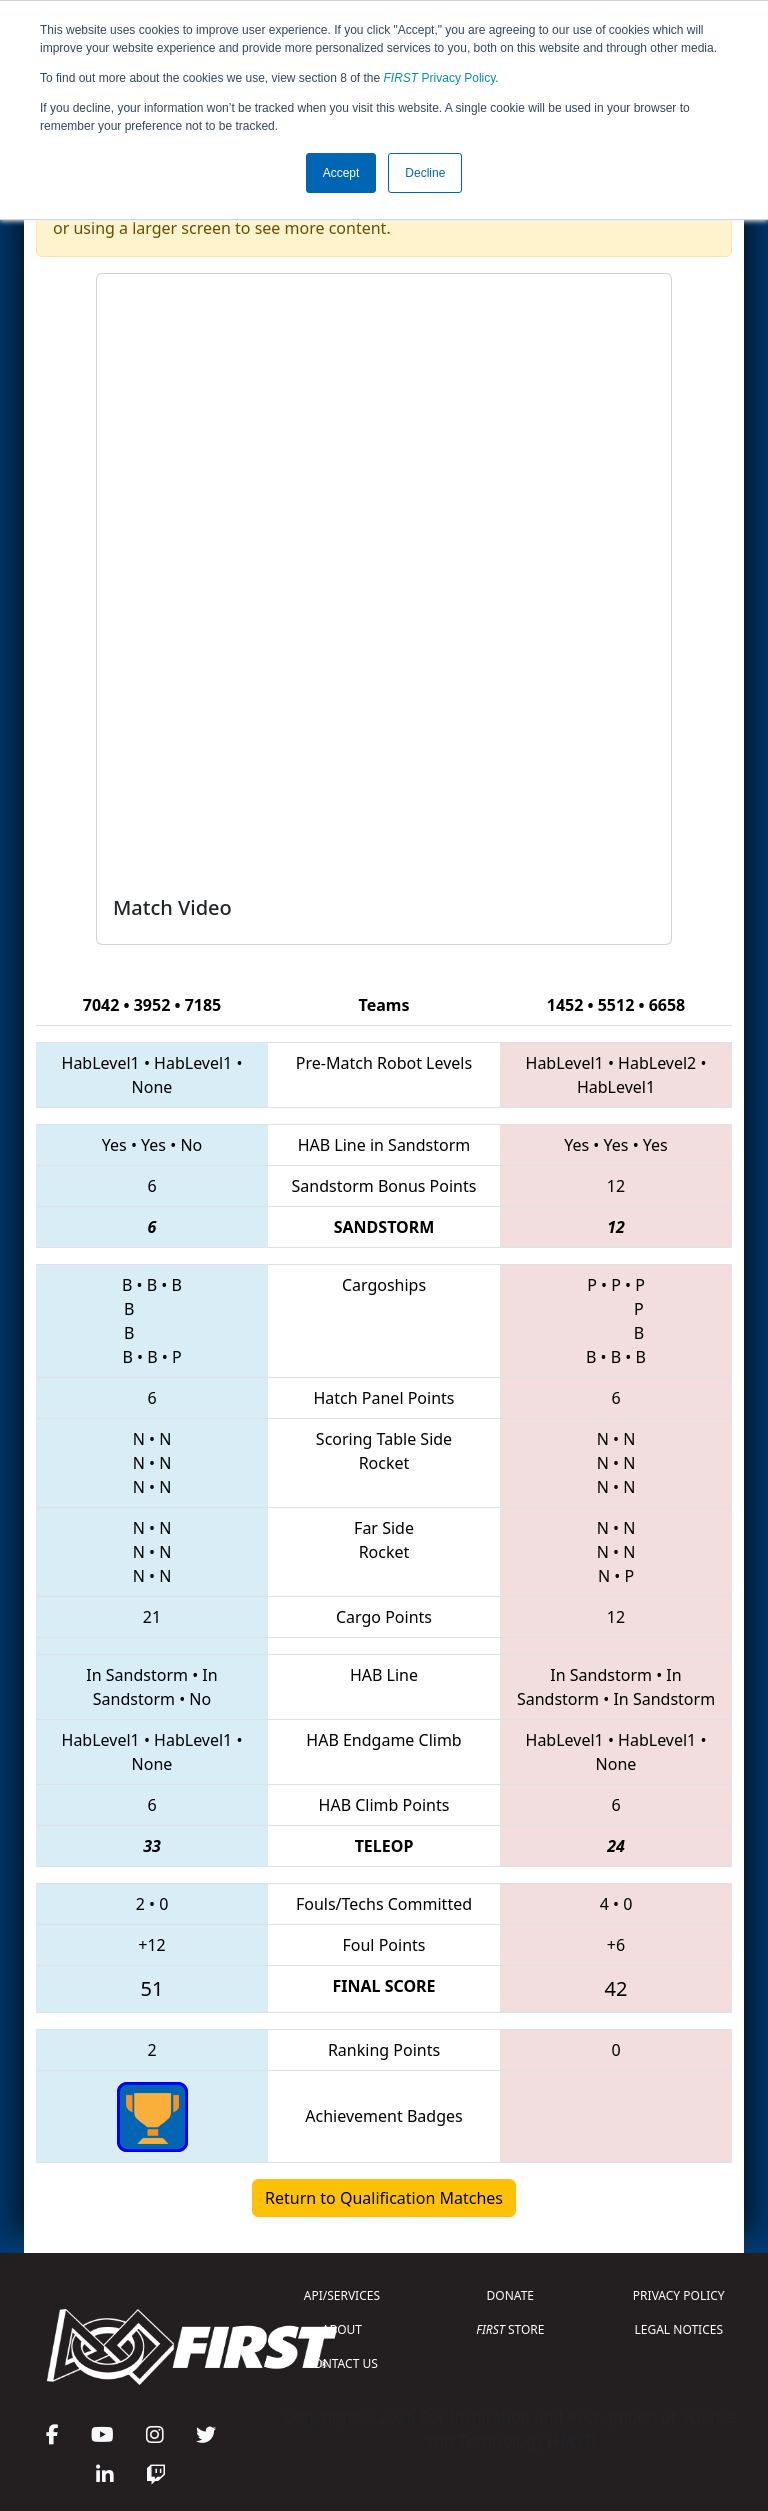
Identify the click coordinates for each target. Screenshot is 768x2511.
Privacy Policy (440, 78)
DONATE (510, 2295)
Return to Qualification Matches (384, 2198)
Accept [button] (341, 173)
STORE (510, 2329)
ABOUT (342, 2329)
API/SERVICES (342, 2295)
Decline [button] (425, 173)
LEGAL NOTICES (679, 2329)
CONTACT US (342, 2363)
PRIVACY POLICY (679, 2295)
